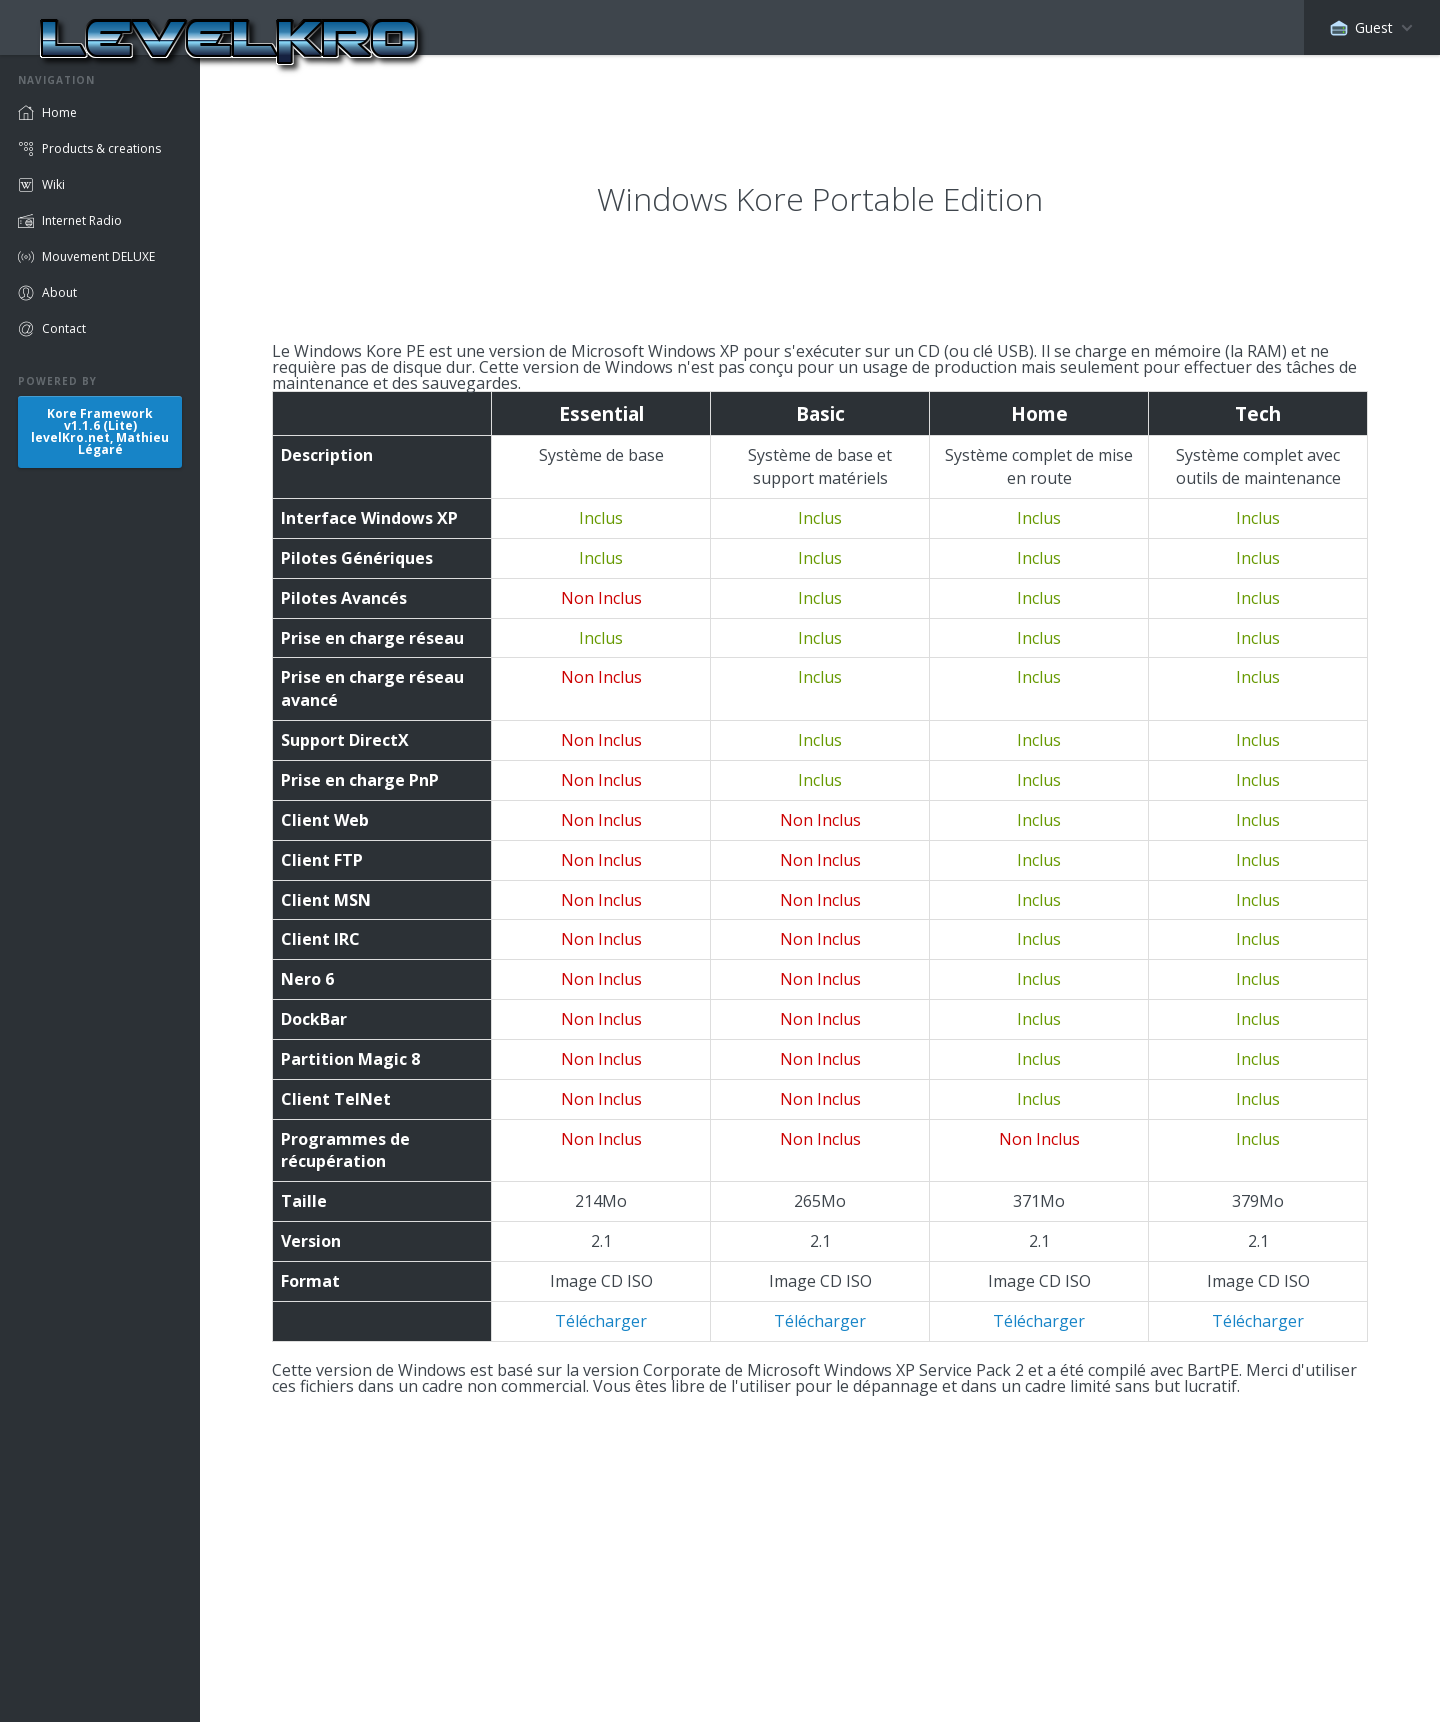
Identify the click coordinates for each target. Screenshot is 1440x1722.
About (59, 292)
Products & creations (101, 148)
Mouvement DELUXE (98, 256)
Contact (64, 328)
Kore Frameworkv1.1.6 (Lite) (100, 431)
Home (59, 112)
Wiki (53, 184)
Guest (1361, 28)
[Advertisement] (820, 1534)
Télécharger (601, 1321)
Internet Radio (82, 220)
